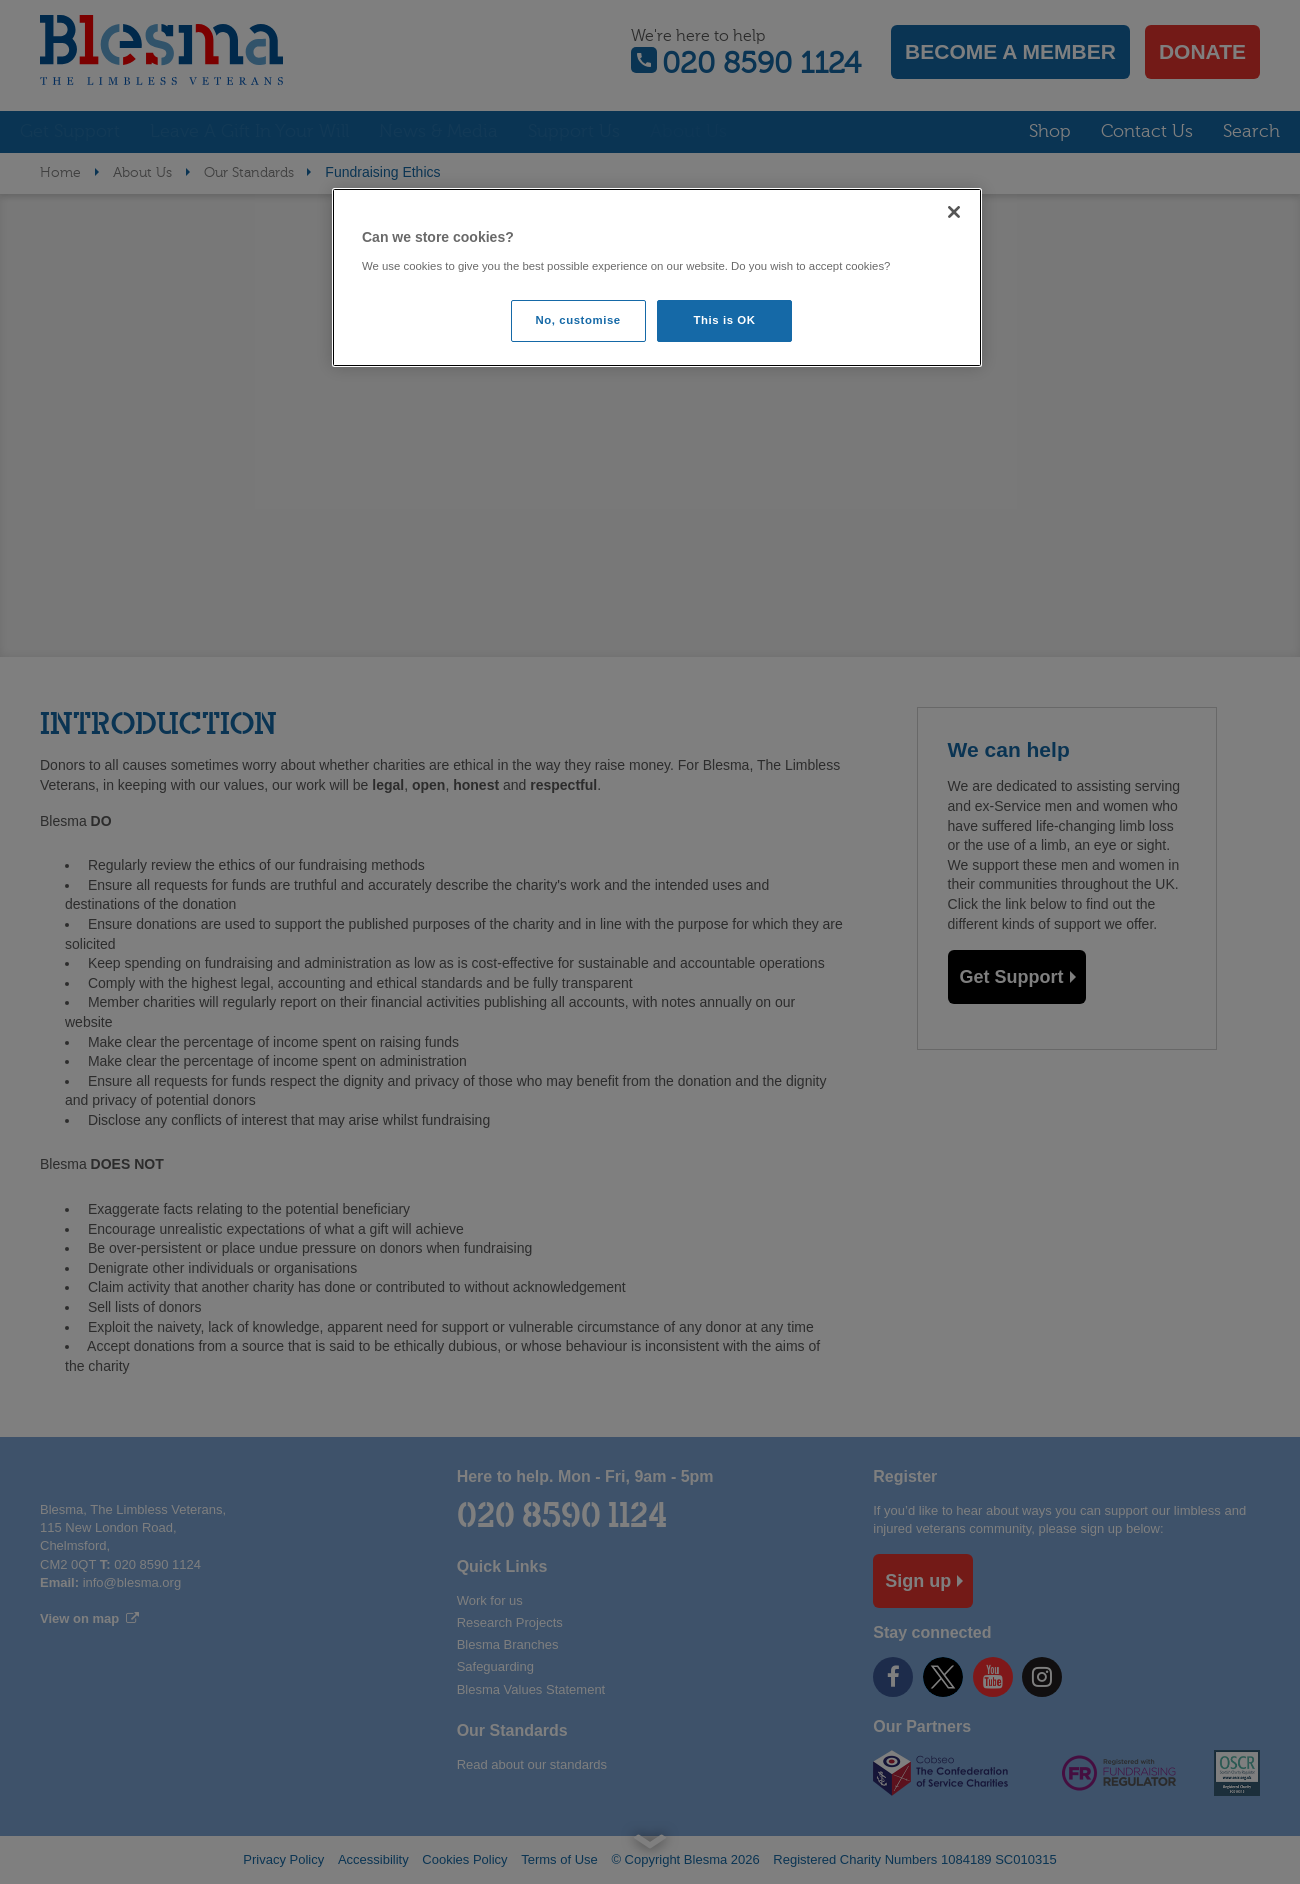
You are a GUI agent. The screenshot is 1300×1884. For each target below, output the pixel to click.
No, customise (578, 320)
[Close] (954, 212)
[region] (657, 277)
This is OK (725, 320)
